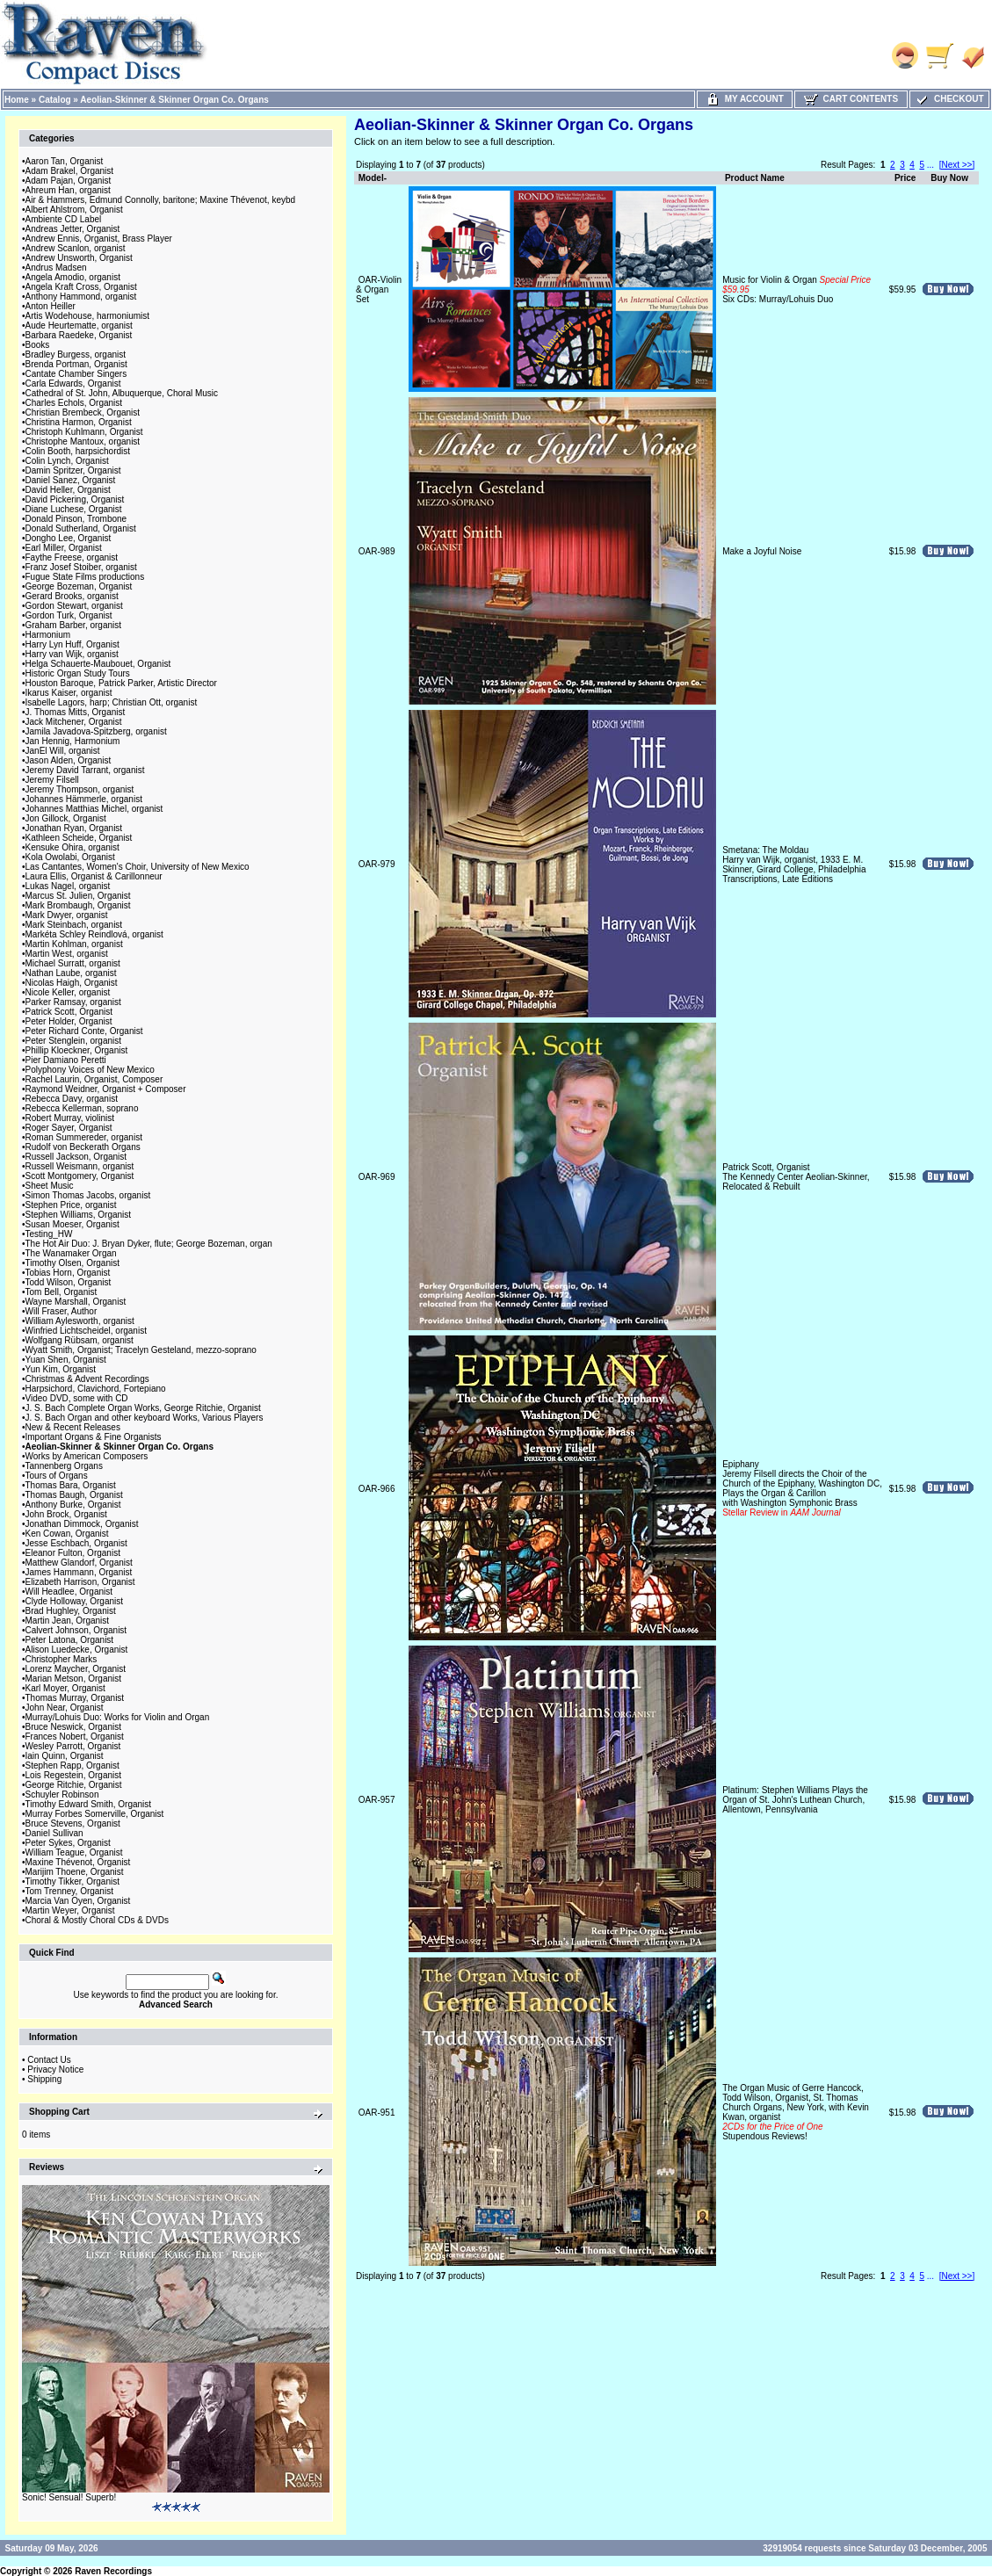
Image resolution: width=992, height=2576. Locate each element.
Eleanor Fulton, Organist (72, 1553)
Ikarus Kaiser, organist (68, 693)
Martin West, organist (66, 954)
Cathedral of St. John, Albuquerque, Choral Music (122, 393)
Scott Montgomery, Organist (79, 1176)
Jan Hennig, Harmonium (72, 741)
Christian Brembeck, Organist (83, 412)
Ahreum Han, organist (68, 190)
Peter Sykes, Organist (68, 1843)
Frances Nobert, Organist (74, 1736)
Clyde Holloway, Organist (74, 1601)
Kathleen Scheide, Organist (79, 838)
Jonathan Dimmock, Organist (82, 1524)
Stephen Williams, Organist (78, 1214)
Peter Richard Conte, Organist (84, 1031)
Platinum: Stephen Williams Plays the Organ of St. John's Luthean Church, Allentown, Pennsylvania (795, 1799)
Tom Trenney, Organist (69, 1891)
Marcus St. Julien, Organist (78, 896)
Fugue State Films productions (85, 577)
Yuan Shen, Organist (65, 1359)
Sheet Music (49, 1185)
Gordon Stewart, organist (74, 606)
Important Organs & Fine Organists (93, 1437)
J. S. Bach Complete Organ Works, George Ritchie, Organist (143, 1408)
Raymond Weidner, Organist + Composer (105, 1089)
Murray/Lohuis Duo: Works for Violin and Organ (117, 1717)
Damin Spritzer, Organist (73, 470)
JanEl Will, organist (62, 751)
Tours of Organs (56, 1475)
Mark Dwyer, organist (66, 915)
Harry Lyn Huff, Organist (72, 644)
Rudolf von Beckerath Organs (83, 1147)
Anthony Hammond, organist (81, 296)
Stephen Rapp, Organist (72, 1765)
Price (905, 178)
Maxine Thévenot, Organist (78, 1862)
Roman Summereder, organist (83, 1137)
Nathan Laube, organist (71, 973)
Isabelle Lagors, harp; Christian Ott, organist (111, 702)
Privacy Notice (55, 2069)
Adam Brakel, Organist (69, 171)
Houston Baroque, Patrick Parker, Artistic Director (121, 683)
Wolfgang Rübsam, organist (79, 1340)
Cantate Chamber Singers (76, 374)
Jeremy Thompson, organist (79, 789)
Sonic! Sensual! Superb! (69, 2497)
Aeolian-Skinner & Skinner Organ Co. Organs (174, 100)
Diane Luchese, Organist (73, 509)
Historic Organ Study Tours (77, 673)
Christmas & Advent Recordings (87, 1379)
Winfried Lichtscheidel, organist (86, 1330)
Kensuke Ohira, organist (72, 847)
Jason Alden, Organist (68, 760)
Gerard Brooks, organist (72, 596)
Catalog (55, 100)
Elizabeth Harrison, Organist (80, 1582)
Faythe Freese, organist (72, 557)
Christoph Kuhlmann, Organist (84, 432)
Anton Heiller (50, 306)
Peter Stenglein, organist (73, 1041)
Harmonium (48, 635)
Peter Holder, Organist (68, 1021)
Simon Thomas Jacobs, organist (88, 1195)
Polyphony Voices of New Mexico (90, 1070)
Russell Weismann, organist (79, 1166)
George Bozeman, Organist (79, 586)
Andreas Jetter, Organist (72, 229)
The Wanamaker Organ (71, 1253)
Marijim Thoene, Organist (74, 1872)
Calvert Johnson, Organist (76, 1630)
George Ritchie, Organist (73, 1785)
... (930, 165)
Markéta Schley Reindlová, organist (94, 934)
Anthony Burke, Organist (73, 1504)
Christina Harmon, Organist (78, 422)
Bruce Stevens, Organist (72, 1823)
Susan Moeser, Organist (72, 1224)
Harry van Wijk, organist (72, 654)
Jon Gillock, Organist (65, 818)
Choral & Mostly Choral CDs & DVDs (97, 1920)
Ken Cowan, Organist (67, 1533)
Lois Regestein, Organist (73, 1775)
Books (37, 345)
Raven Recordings (113, 2571)
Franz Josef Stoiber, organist (81, 567)
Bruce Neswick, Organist (73, 1727)
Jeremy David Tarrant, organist (85, 770)
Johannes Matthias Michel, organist (94, 809)
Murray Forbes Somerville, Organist (94, 1814)
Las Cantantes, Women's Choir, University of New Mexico (137, 867)
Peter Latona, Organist (69, 1640)
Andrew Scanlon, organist (75, 248)
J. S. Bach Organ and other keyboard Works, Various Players (144, 1417)
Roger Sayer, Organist (68, 1127)
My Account (745, 99)
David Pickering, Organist (75, 499)
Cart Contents (851, 99)
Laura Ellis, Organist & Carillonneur (94, 876)
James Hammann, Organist (79, 1572)
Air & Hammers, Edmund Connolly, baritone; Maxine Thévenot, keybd (160, 200)
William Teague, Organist (74, 1852)
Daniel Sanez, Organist (70, 480)
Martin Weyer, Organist (70, 1910)
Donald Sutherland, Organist (80, 528)
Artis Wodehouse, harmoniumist (87, 316)
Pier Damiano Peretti (65, 1060)
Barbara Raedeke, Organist (79, 335)
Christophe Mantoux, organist (83, 441)
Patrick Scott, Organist (68, 1012)
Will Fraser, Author (61, 1311)
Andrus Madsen (56, 267)
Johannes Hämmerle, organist (83, 799)
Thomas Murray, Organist (75, 1698)
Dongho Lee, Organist (68, 538)
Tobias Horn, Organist (68, 1272)
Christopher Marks (61, 1659)
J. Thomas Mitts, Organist (75, 712)
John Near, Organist (64, 1707)
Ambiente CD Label (63, 219)
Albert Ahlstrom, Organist (74, 209)
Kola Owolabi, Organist (70, 857)
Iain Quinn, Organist (64, 1756)
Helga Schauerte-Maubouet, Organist (98, 664)
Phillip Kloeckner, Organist (76, 1050)
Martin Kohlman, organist (74, 944)
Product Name (755, 178)
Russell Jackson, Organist (76, 1156)
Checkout (949, 99)
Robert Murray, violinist (70, 1118)
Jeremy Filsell (52, 780)
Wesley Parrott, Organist (73, 1746)
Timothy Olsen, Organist (72, 1263)
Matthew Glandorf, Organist (79, 1562)
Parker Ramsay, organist (73, 1002)
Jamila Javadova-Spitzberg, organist (96, 731)
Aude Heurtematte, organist (79, 325)
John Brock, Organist (66, 1514)
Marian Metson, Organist (73, 1678)
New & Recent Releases (72, 1427)
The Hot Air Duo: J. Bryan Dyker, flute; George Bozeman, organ (148, 1243)
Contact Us (48, 2060)
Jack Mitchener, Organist (73, 722)
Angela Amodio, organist (72, 277)
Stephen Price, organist (71, 1205)
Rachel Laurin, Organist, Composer (94, 1079)
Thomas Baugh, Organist (74, 1495)
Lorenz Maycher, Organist (76, 1669)
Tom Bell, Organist (61, 1292)
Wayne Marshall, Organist (76, 1301)
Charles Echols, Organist (74, 403)
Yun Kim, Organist (61, 1369)
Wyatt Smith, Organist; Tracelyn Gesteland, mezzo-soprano (141, 1350)
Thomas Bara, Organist (70, 1485)
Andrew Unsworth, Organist (79, 258)
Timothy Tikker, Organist (72, 1881)
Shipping (44, 2079)
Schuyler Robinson (62, 1794)
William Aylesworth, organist (79, 1321)
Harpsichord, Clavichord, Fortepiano (95, 1388)
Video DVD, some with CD (76, 1398)
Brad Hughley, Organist (70, 1611)
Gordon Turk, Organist (68, 615)
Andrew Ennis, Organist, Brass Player (98, 238)
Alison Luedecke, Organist (76, 1649)
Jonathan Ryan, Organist (74, 828)
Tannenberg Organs (64, 1466)
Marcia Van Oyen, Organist (78, 1901)
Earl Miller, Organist (63, 548)
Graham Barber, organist (73, 625)
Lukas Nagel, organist (68, 886)
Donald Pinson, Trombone (76, 519)
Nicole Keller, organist (68, 992)
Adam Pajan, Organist (68, 180)
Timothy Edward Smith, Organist (88, 1804)
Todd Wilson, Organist (68, 1282)
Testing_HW (49, 1234)
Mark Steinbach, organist (74, 925)
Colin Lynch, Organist (67, 461)
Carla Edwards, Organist (73, 383)
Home (16, 100)
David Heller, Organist (68, 490)
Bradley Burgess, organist (76, 354)
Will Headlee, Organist (68, 1591)
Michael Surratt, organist (72, 963)
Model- (372, 178)
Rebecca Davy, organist (71, 1098)
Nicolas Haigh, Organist (71, 983)
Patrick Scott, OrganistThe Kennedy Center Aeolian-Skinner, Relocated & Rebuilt (795, 1176)
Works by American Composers (86, 1456)
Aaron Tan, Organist (64, 161)
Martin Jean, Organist (67, 1620)
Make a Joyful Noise (761, 551)
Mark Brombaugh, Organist (78, 905)
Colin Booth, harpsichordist (78, 451)
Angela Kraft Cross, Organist (81, 287)
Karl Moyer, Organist (65, 1688)
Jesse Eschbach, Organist (76, 1543)
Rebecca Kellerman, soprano (82, 1108)
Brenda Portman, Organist (76, 364)
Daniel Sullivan (54, 1833)
